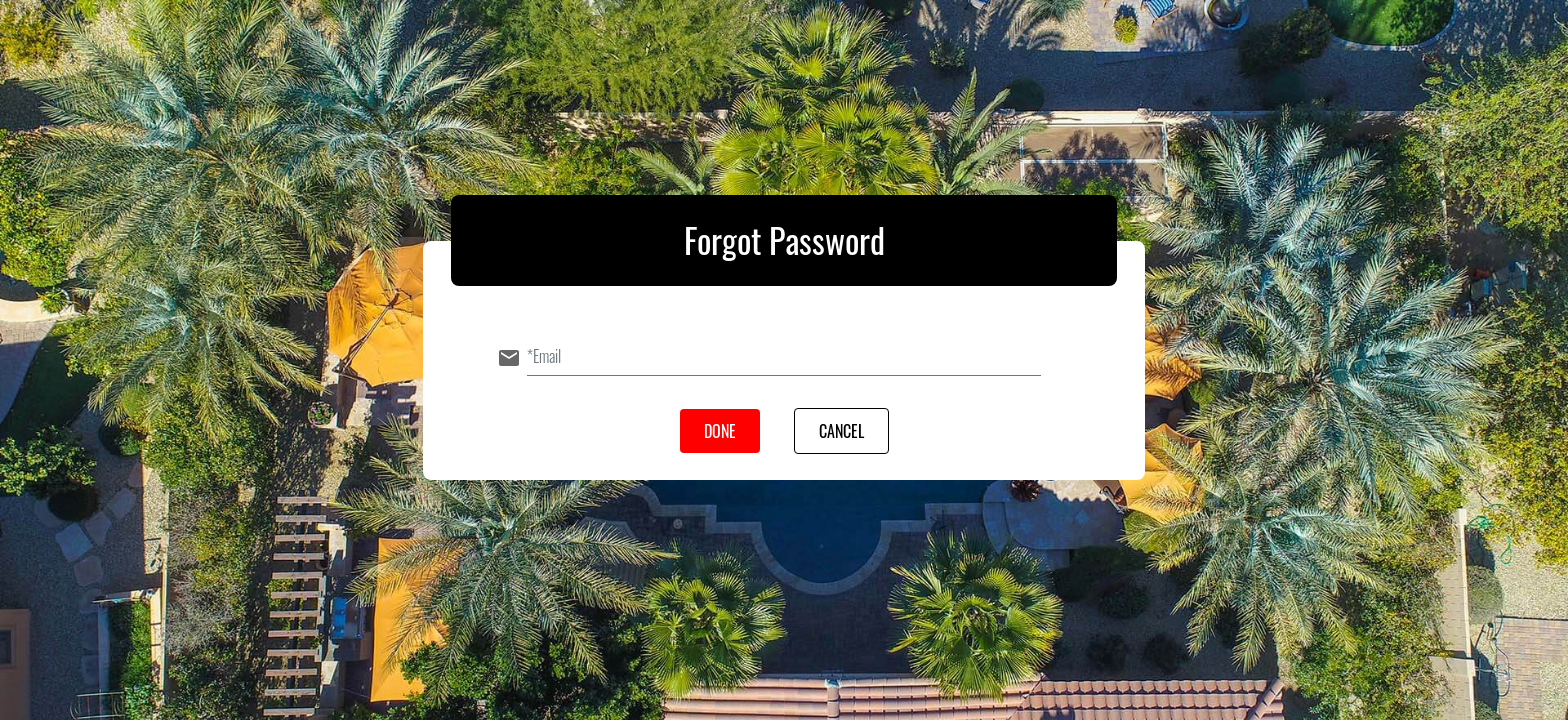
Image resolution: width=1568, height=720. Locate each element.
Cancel (841, 431)
